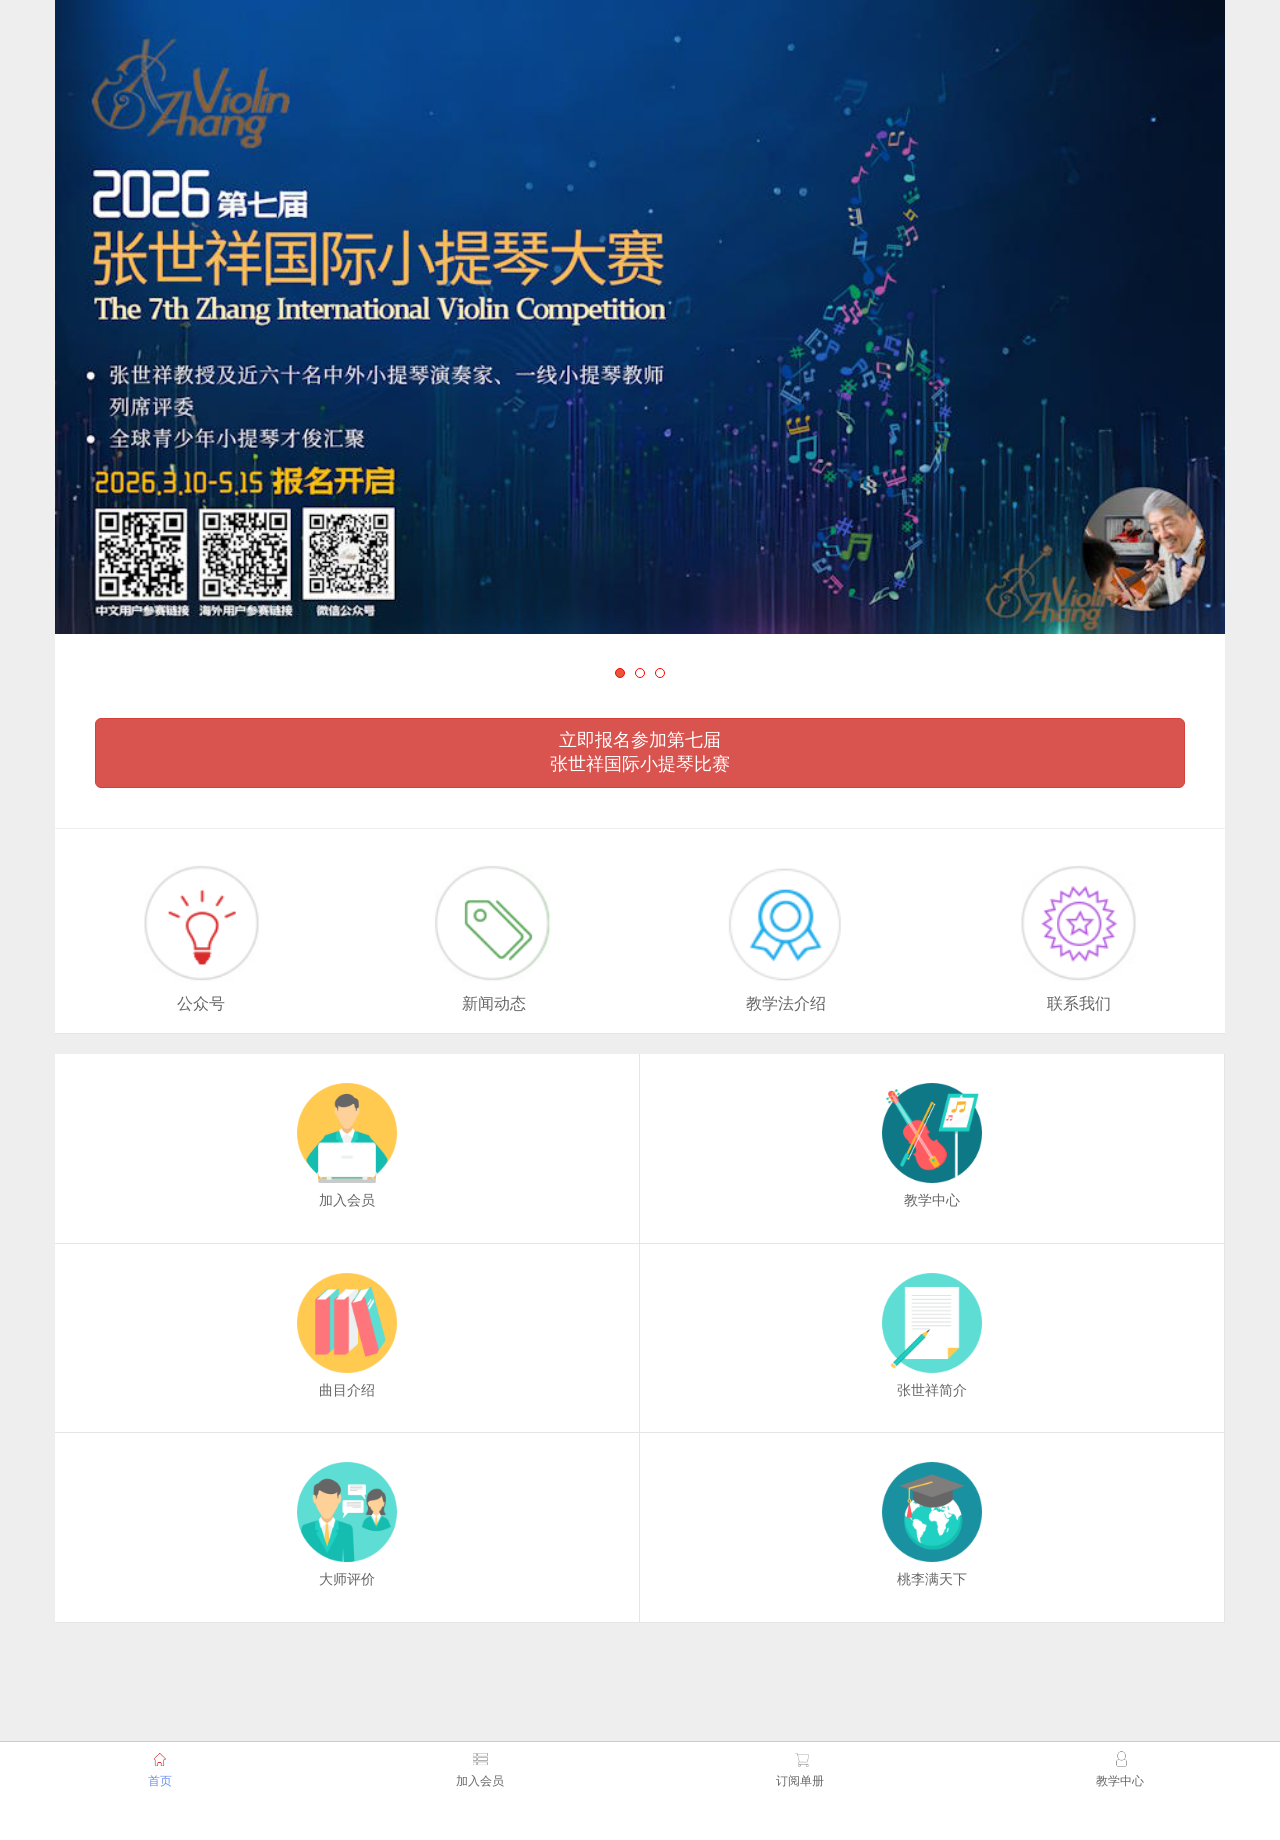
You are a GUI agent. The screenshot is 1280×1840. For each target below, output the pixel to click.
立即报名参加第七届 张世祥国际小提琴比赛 (640, 752)
